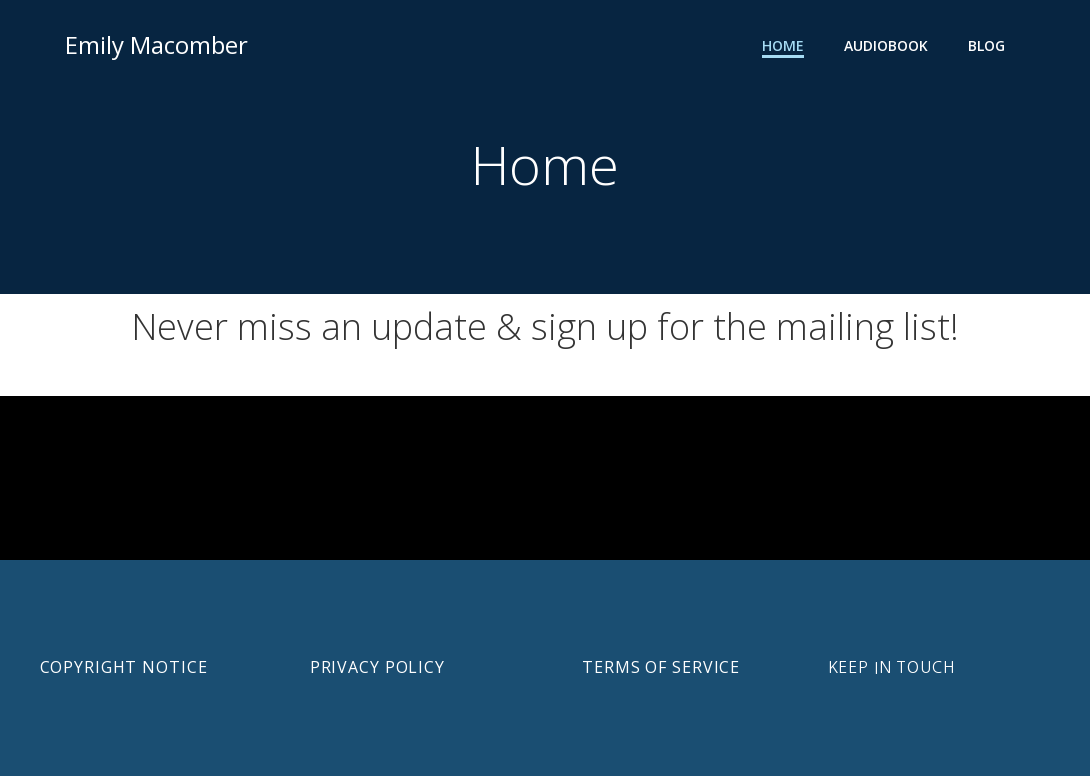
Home (783, 45)
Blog (986, 45)
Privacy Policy (377, 667)
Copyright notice (124, 667)
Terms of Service (661, 667)
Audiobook (886, 45)
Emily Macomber (156, 44)
